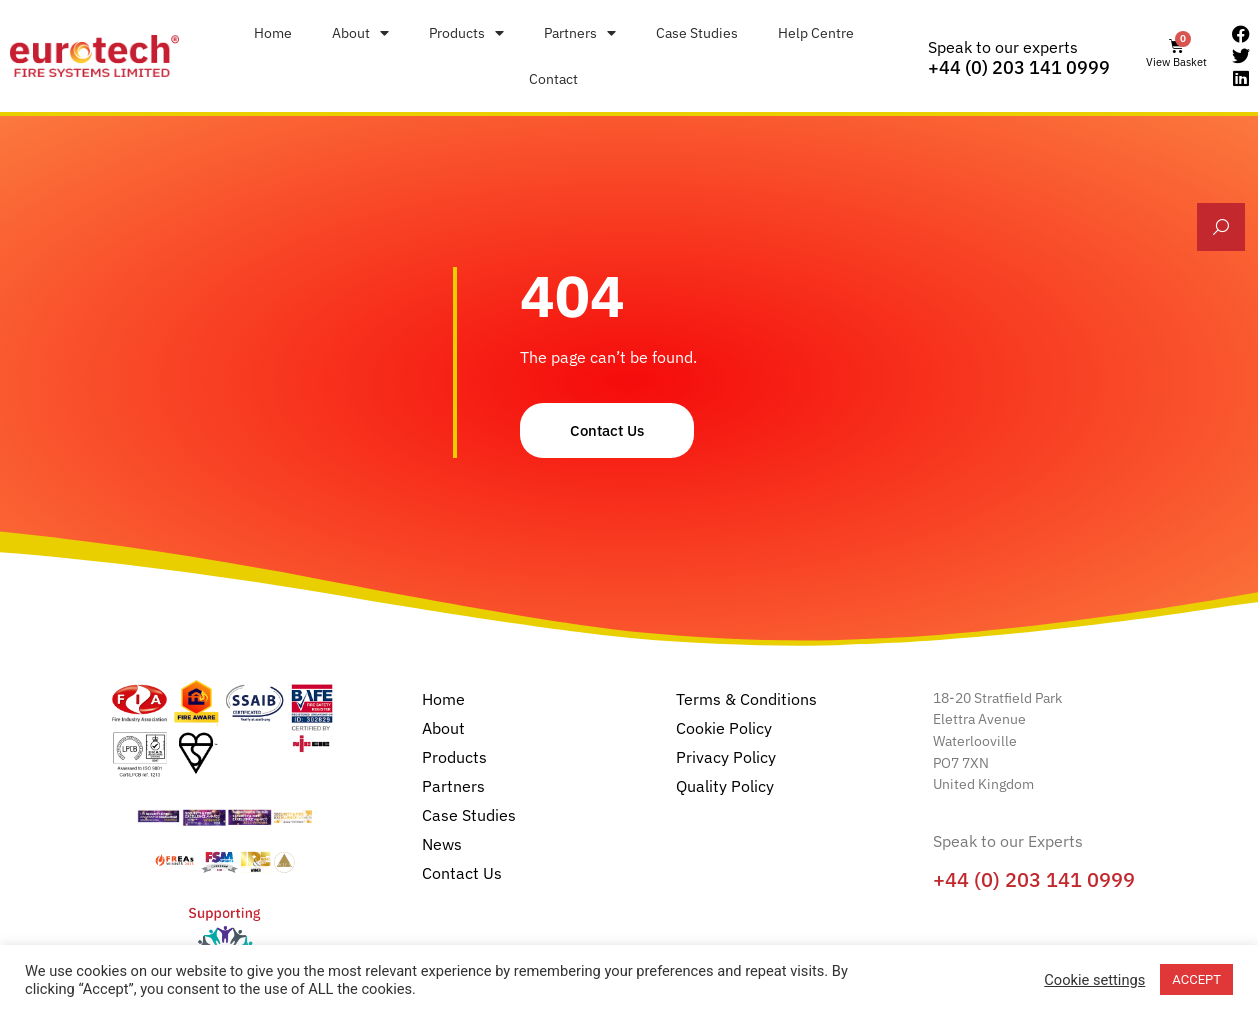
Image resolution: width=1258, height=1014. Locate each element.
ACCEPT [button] (1196, 979)
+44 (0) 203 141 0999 (1019, 67)
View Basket (1176, 62)
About (360, 33)
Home (273, 32)
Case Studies (697, 32)
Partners (580, 33)
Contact (553, 78)
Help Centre (816, 32)
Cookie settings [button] (1094, 980)
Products (466, 33)
